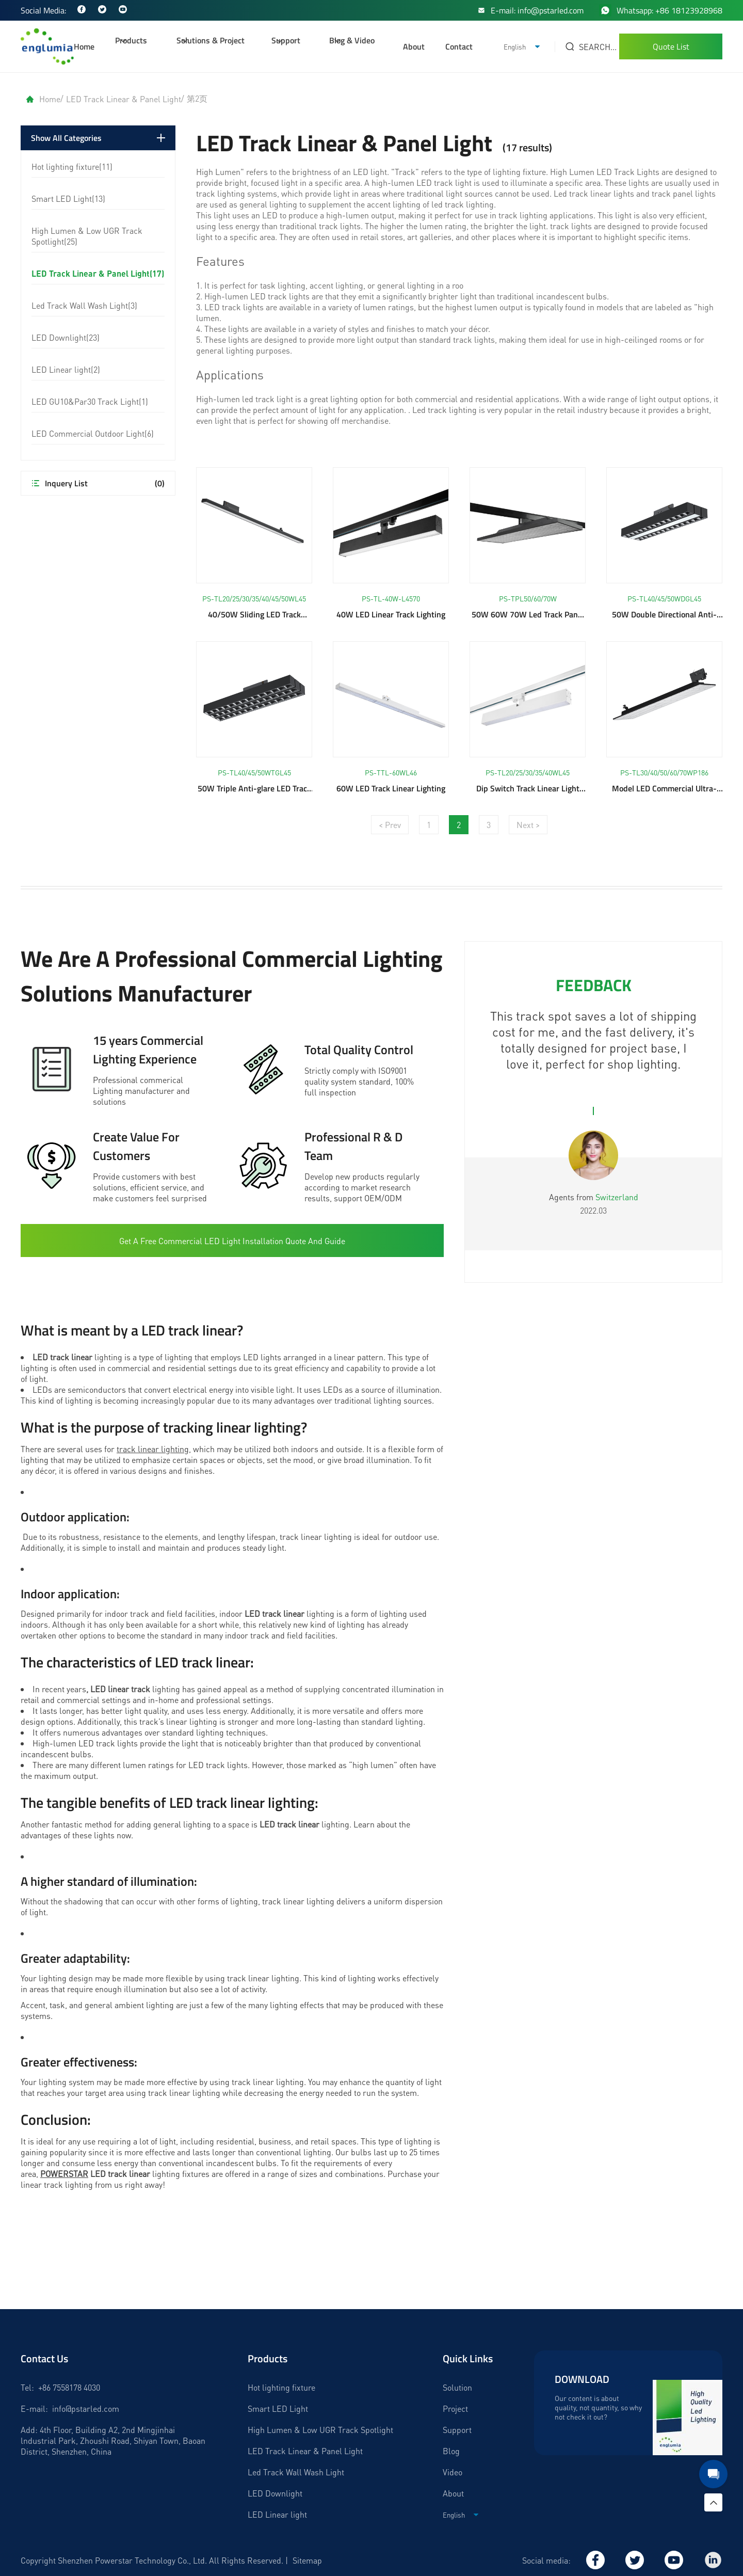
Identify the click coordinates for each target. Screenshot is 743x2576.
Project (455, 2408)
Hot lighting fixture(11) (71, 166)
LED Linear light (277, 2514)
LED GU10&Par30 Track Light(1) (89, 401)
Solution (457, 2387)
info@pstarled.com (85, 2408)
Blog (451, 2450)
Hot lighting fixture (281, 2387)
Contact (459, 46)
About (414, 46)
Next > (528, 824)
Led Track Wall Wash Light (296, 2472)
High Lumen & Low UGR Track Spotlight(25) (86, 236)
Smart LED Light (278, 2408)
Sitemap (307, 2560)
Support (457, 2429)
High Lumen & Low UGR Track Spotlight (320, 2429)
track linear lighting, (154, 1448)
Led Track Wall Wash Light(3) (84, 305)
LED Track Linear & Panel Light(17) (97, 273)
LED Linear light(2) (65, 369)
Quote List (671, 46)
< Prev (390, 824)
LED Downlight (275, 2493)
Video (452, 2472)
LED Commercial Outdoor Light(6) (92, 433)
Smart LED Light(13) (68, 198)
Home (84, 46)
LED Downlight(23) (65, 337)
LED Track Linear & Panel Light (123, 98)
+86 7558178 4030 (69, 2387)
